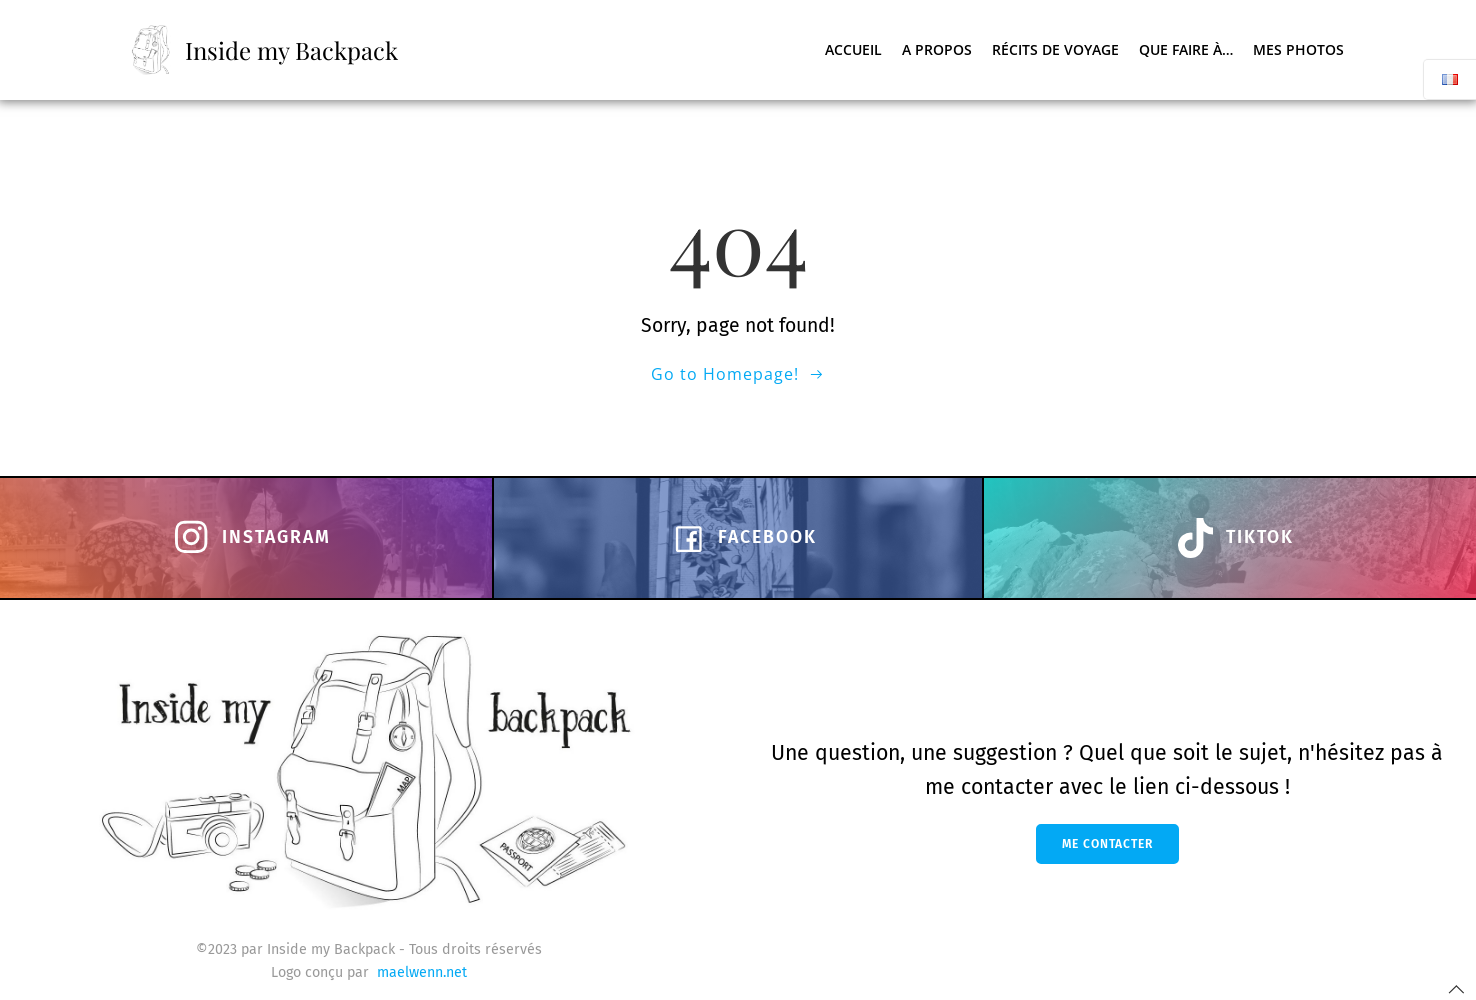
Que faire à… (1186, 49)
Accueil (853, 49)
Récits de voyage (1055, 49)
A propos (937, 49)
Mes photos (1298, 49)
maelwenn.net (422, 972)
